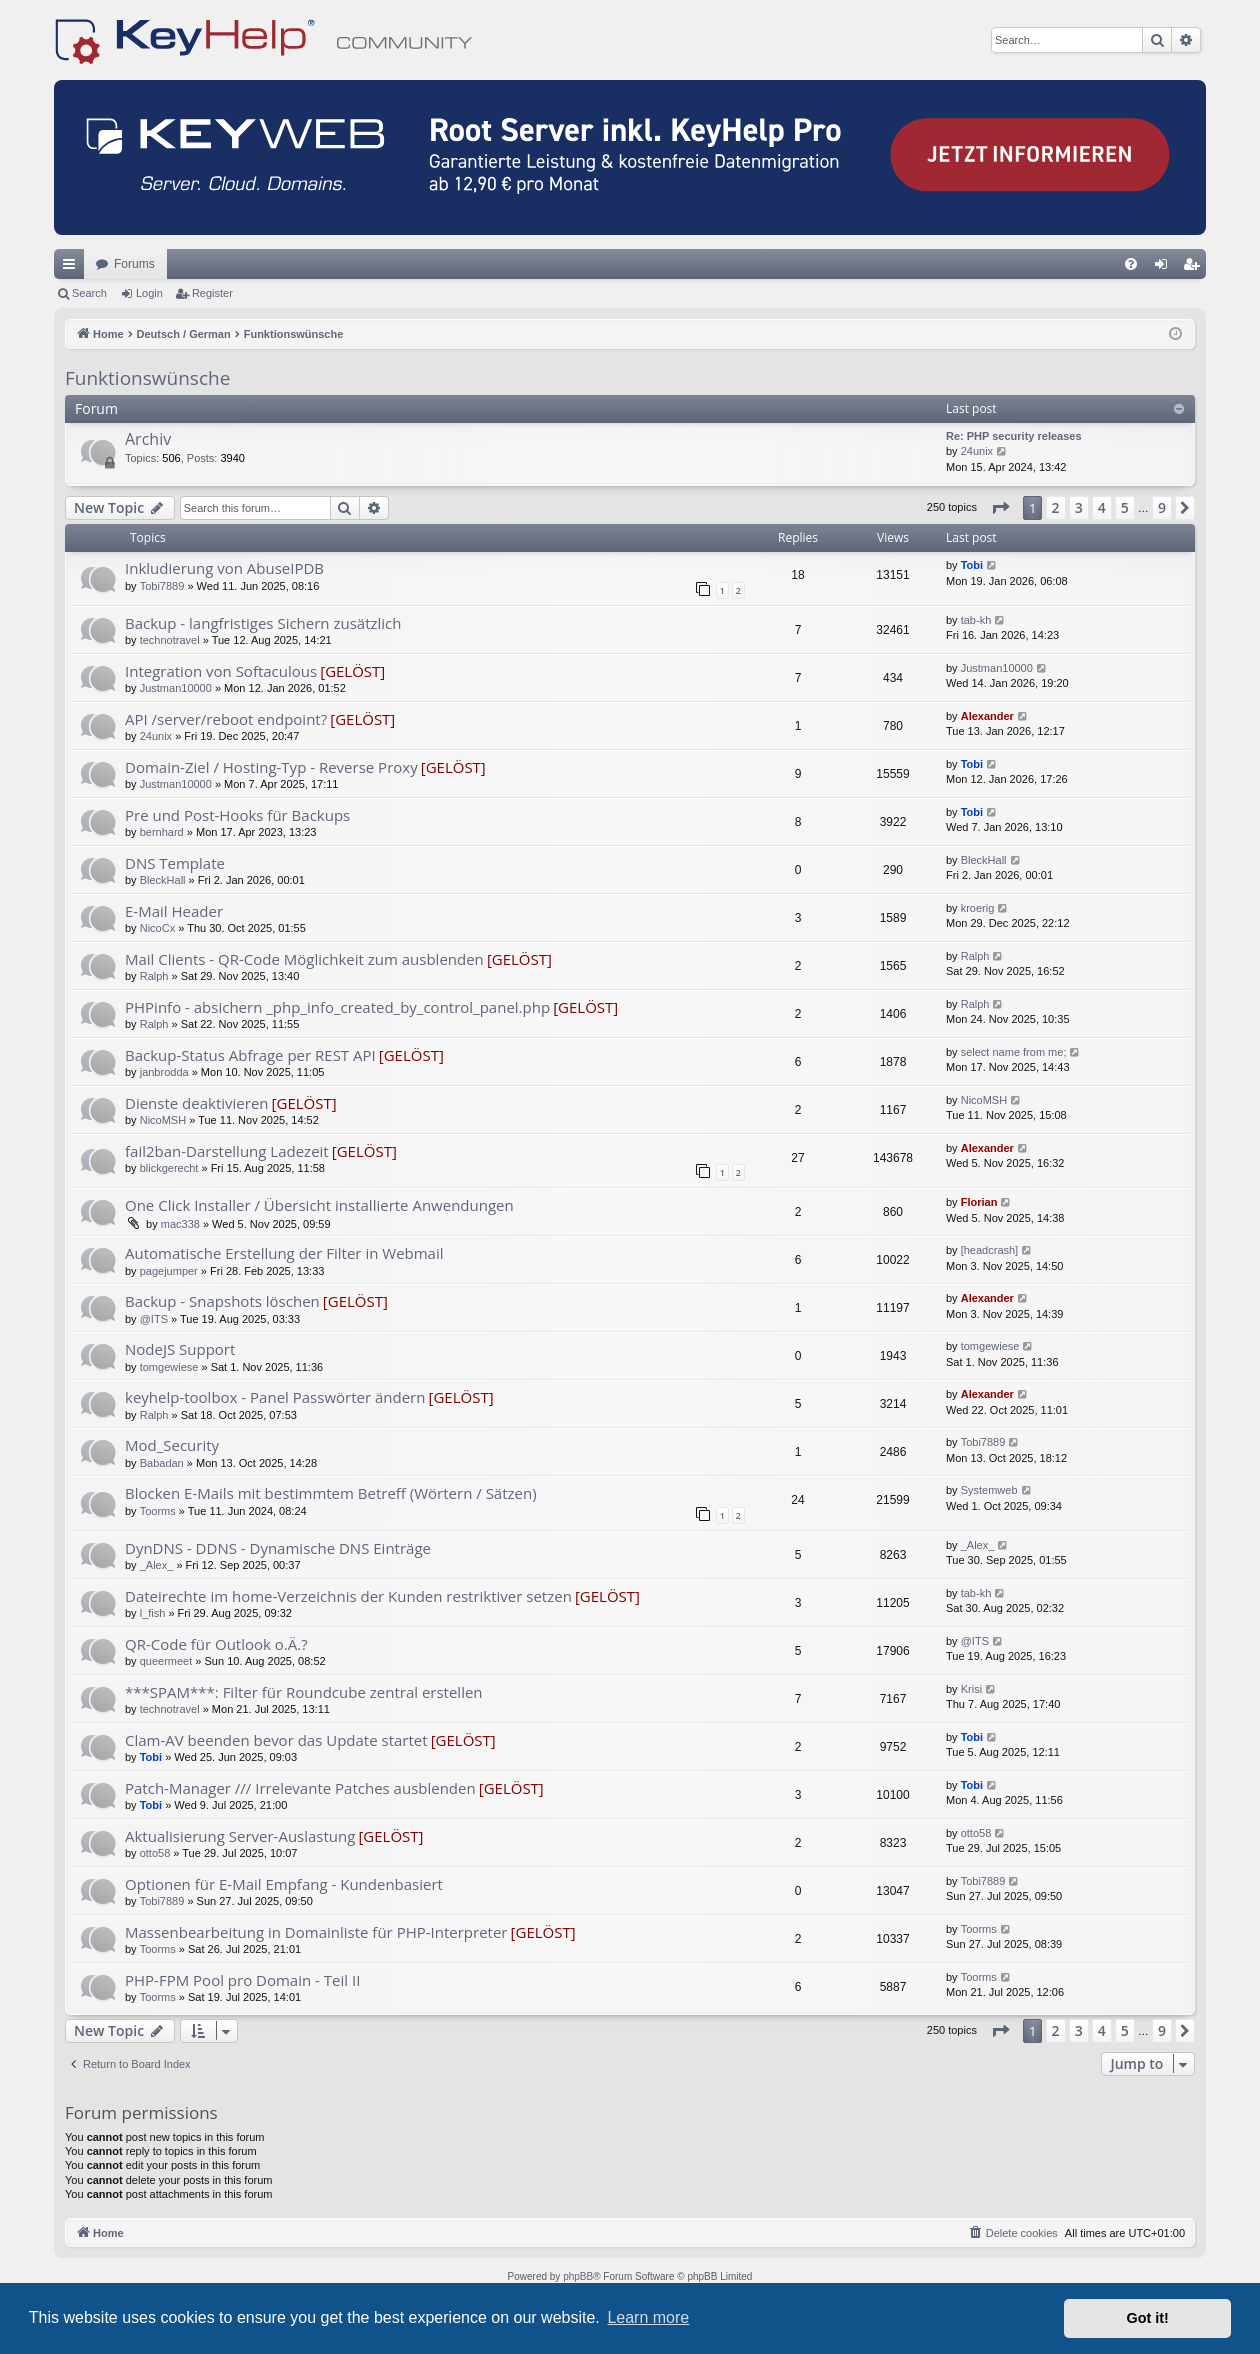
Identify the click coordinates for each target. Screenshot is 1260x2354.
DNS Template (175, 863)
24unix (977, 451)
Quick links (73, 268)
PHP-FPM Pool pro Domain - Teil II (242, 1980)
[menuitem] (1131, 264)
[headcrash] (989, 1250)
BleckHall (163, 880)
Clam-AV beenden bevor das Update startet (276, 1740)
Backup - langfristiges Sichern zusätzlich (263, 623)
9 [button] (1162, 507)
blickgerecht (169, 1168)
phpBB (578, 2276)
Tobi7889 (162, 586)
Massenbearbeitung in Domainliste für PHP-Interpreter (316, 1932)
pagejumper (169, 1271)
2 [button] (1056, 507)
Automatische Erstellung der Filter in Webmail (284, 1253)
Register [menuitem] (1195, 268)
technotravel (170, 640)
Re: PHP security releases (1014, 436)
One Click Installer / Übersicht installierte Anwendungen (319, 1205)
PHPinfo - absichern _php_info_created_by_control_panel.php (337, 1007)
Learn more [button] (648, 2317)
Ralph (154, 976)
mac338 (180, 1224)
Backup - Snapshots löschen (222, 1301)
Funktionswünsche (147, 378)
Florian (979, 1202)
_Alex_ (157, 1565)
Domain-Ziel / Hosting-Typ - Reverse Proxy (271, 767)
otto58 (155, 1853)
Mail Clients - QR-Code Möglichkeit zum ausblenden (304, 959)
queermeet (166, 1661)
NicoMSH (163, 1120)
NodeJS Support (180, 1349)
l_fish (153, 1613)
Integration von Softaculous (221, 671)
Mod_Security (172, 1445)
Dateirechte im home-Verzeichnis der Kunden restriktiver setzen (348, 1596)
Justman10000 (176, 688)
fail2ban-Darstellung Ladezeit (227, 1151)
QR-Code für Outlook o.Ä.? (216, 1644)
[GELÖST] (352, 671)
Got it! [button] (1148, 2318)
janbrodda (164, 1072)
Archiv (148, 439)
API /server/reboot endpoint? (226, 719)
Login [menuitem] (1165, 268)
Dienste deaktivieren (197, 1103)
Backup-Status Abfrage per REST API (250, 1055)
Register (212, 293)
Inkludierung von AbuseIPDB (224, 568)
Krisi (971, 1689)
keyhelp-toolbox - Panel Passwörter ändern (275, 1397)
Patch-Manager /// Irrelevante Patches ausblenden (300, 1788)
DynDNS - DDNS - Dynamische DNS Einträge (278, 1548)
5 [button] (1125, 507)
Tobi (972, 565)
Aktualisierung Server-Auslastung (240, 1836)
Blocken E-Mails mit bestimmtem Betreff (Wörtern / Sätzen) (331, 1493)
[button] (1000, 508)
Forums (134, 264)
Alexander (987, 716)
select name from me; (1014, 1052)
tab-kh (976, 620)
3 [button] (1079, 507)
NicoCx (157, 928)
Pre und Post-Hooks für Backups (237, 815)
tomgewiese (169, 1367)
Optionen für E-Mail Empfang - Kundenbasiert (284, 1884)
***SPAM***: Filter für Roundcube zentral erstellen (304, 1692)
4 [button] (1102, 507)
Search (89, 293)
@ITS (154, 1319)
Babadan (162, 1463)
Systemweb (989, 1490)
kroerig (978, 908)
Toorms (158, 1511)
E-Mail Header (174, 911)
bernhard (162, 832)
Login (149, 293)
